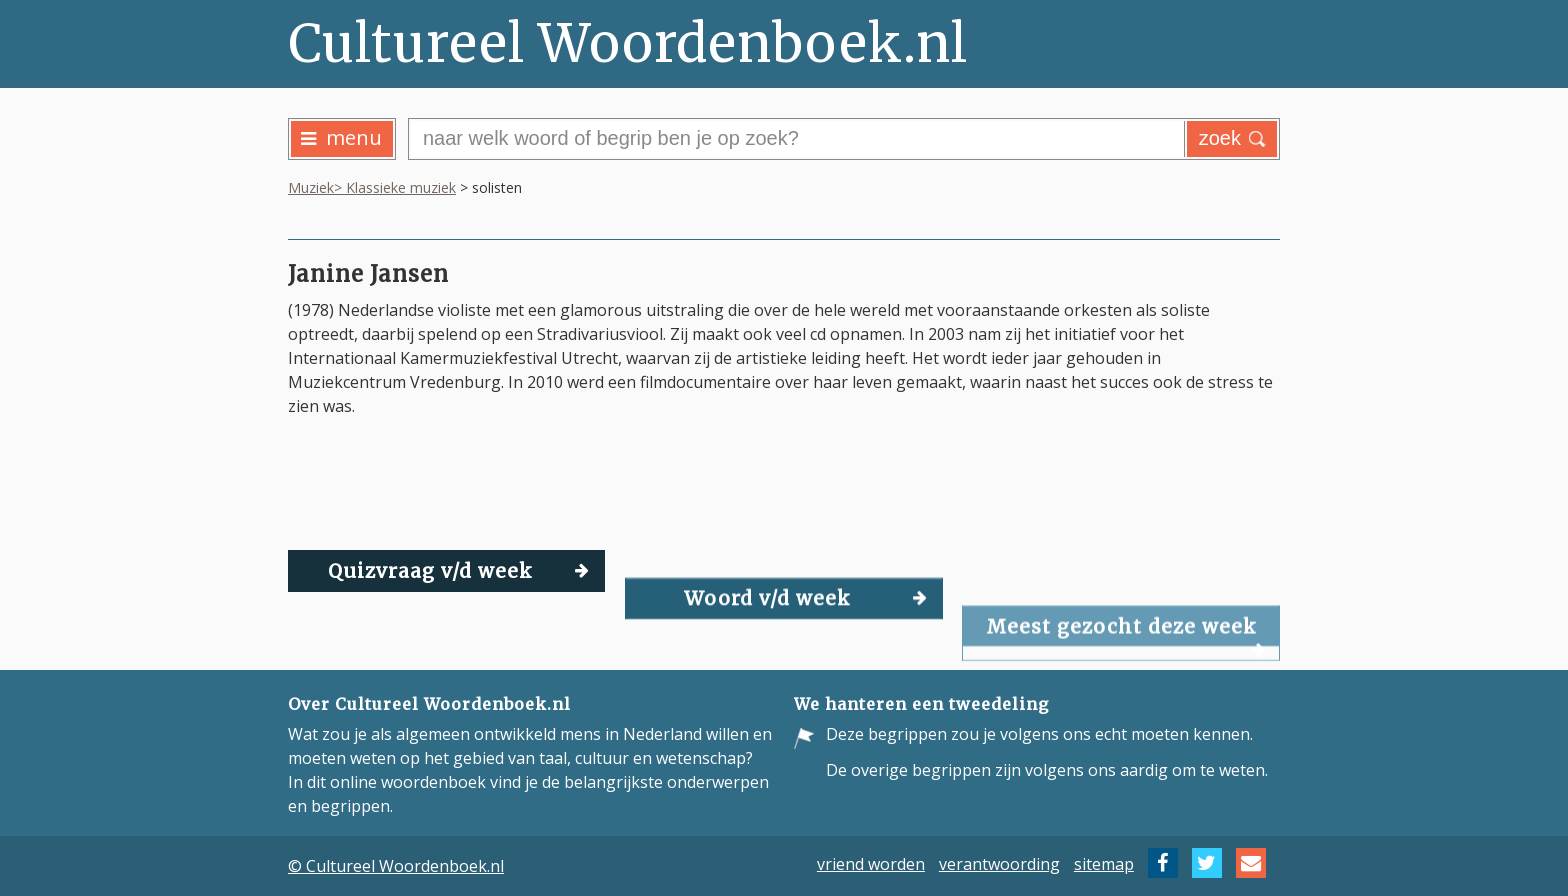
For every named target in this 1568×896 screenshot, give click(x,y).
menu (341, 137)
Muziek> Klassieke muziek (372, 187)
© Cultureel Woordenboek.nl (396, 866)
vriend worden (871, 863)
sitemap (1104, 863)
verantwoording (999, 863)
